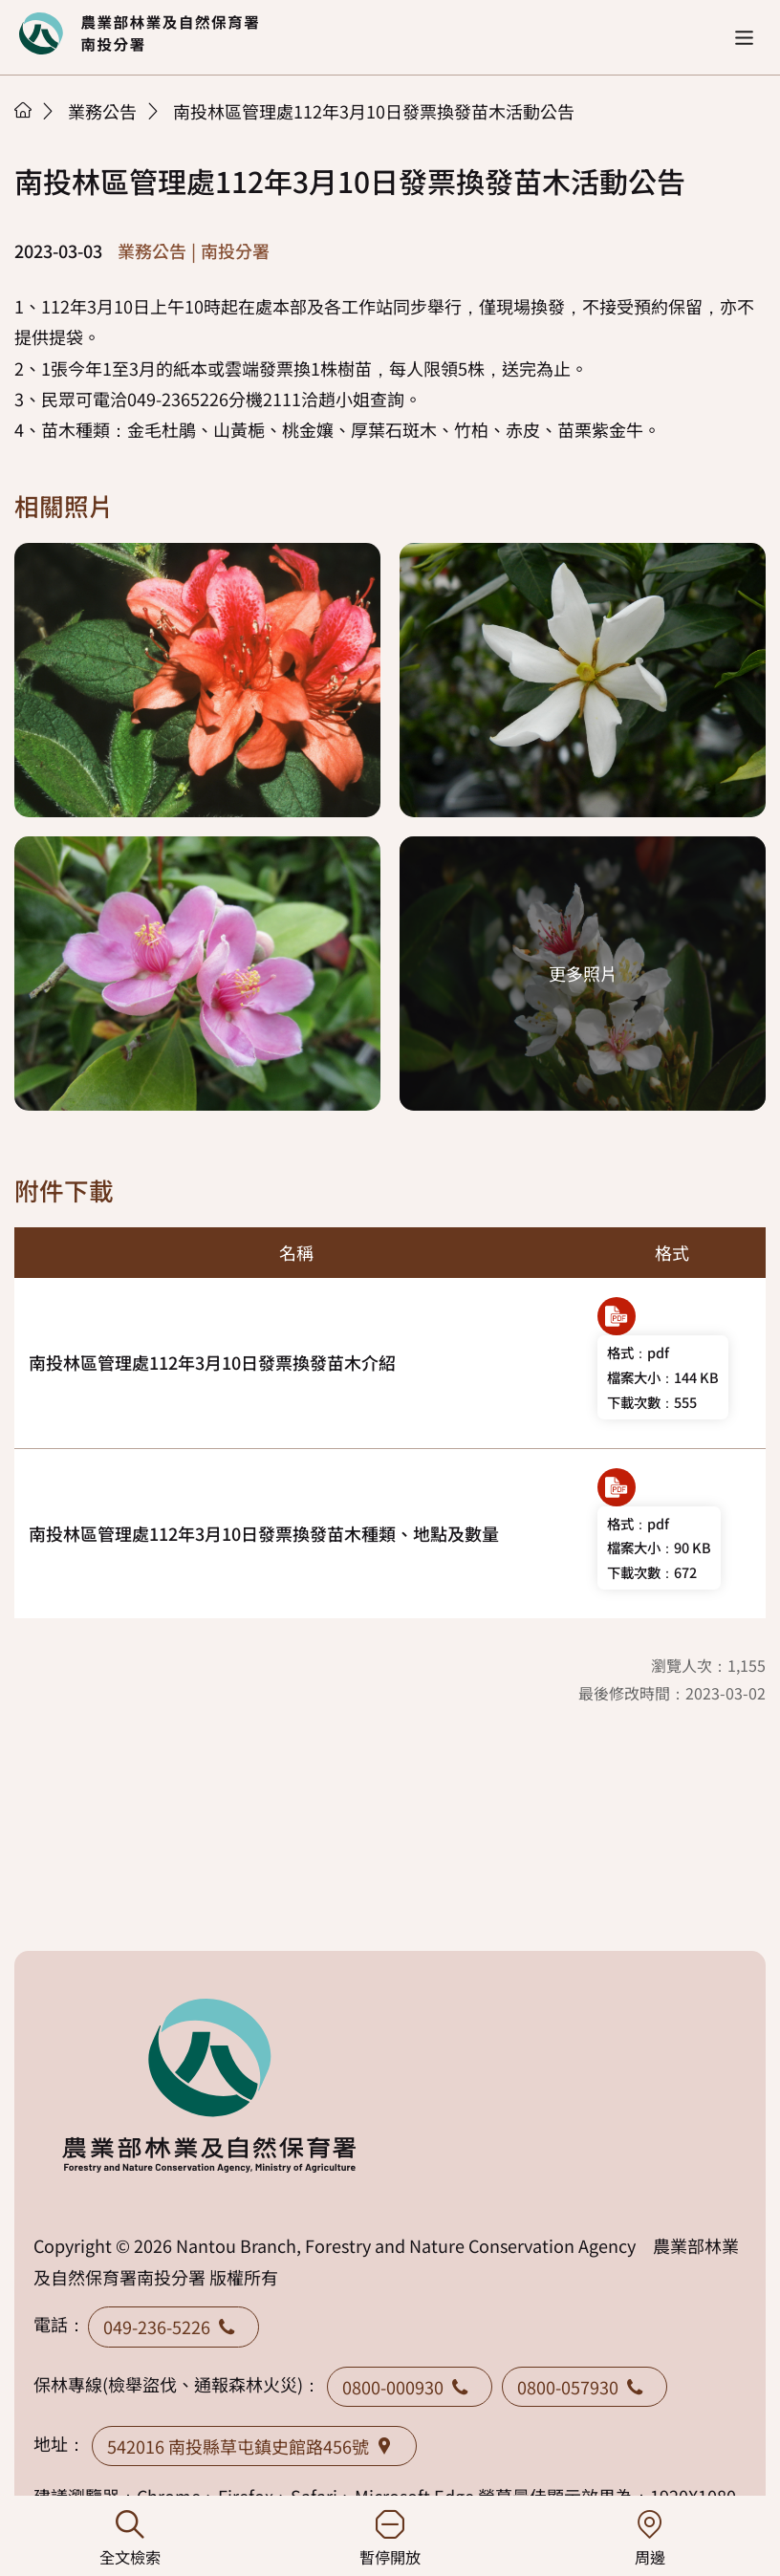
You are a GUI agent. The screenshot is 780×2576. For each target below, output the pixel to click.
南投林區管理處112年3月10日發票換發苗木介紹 (212, 1362)
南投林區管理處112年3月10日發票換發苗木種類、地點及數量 (264, 1533)
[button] (744, 37)
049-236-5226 (173, 2326)
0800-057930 (584, 2386)
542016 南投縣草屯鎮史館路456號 (254, 2446)
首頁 (23, 110)
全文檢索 (130, 2539)
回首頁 (138, 33)
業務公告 (102, 110)
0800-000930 (409, 2386)
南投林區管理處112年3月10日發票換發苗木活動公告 (373, 110)
